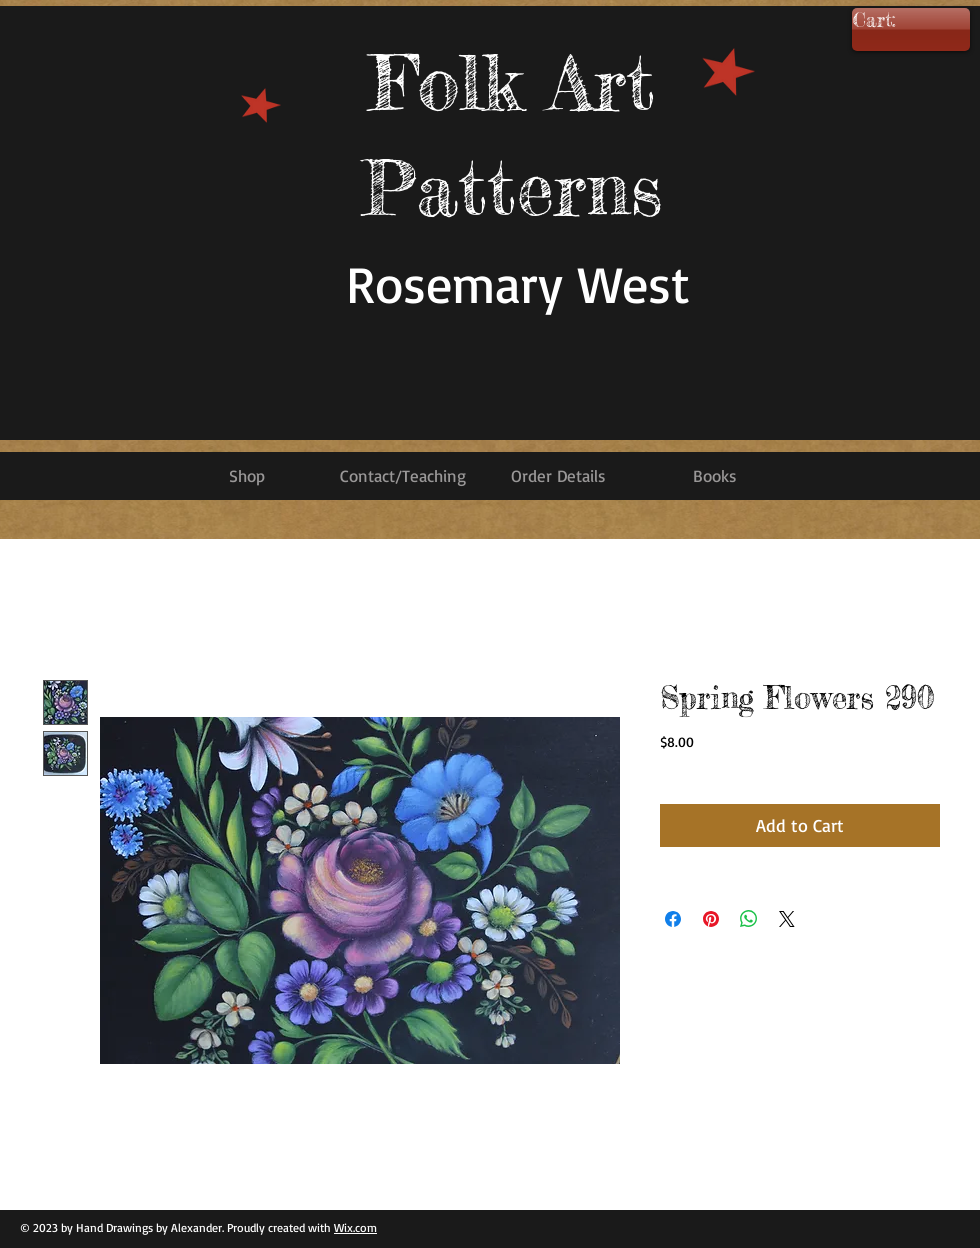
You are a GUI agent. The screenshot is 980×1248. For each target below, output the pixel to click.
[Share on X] (787, 919)
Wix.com (355, 1227)
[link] (903, 21)
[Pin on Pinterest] (711, 919)
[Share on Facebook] (673, 919)
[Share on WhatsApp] (749, 919)
